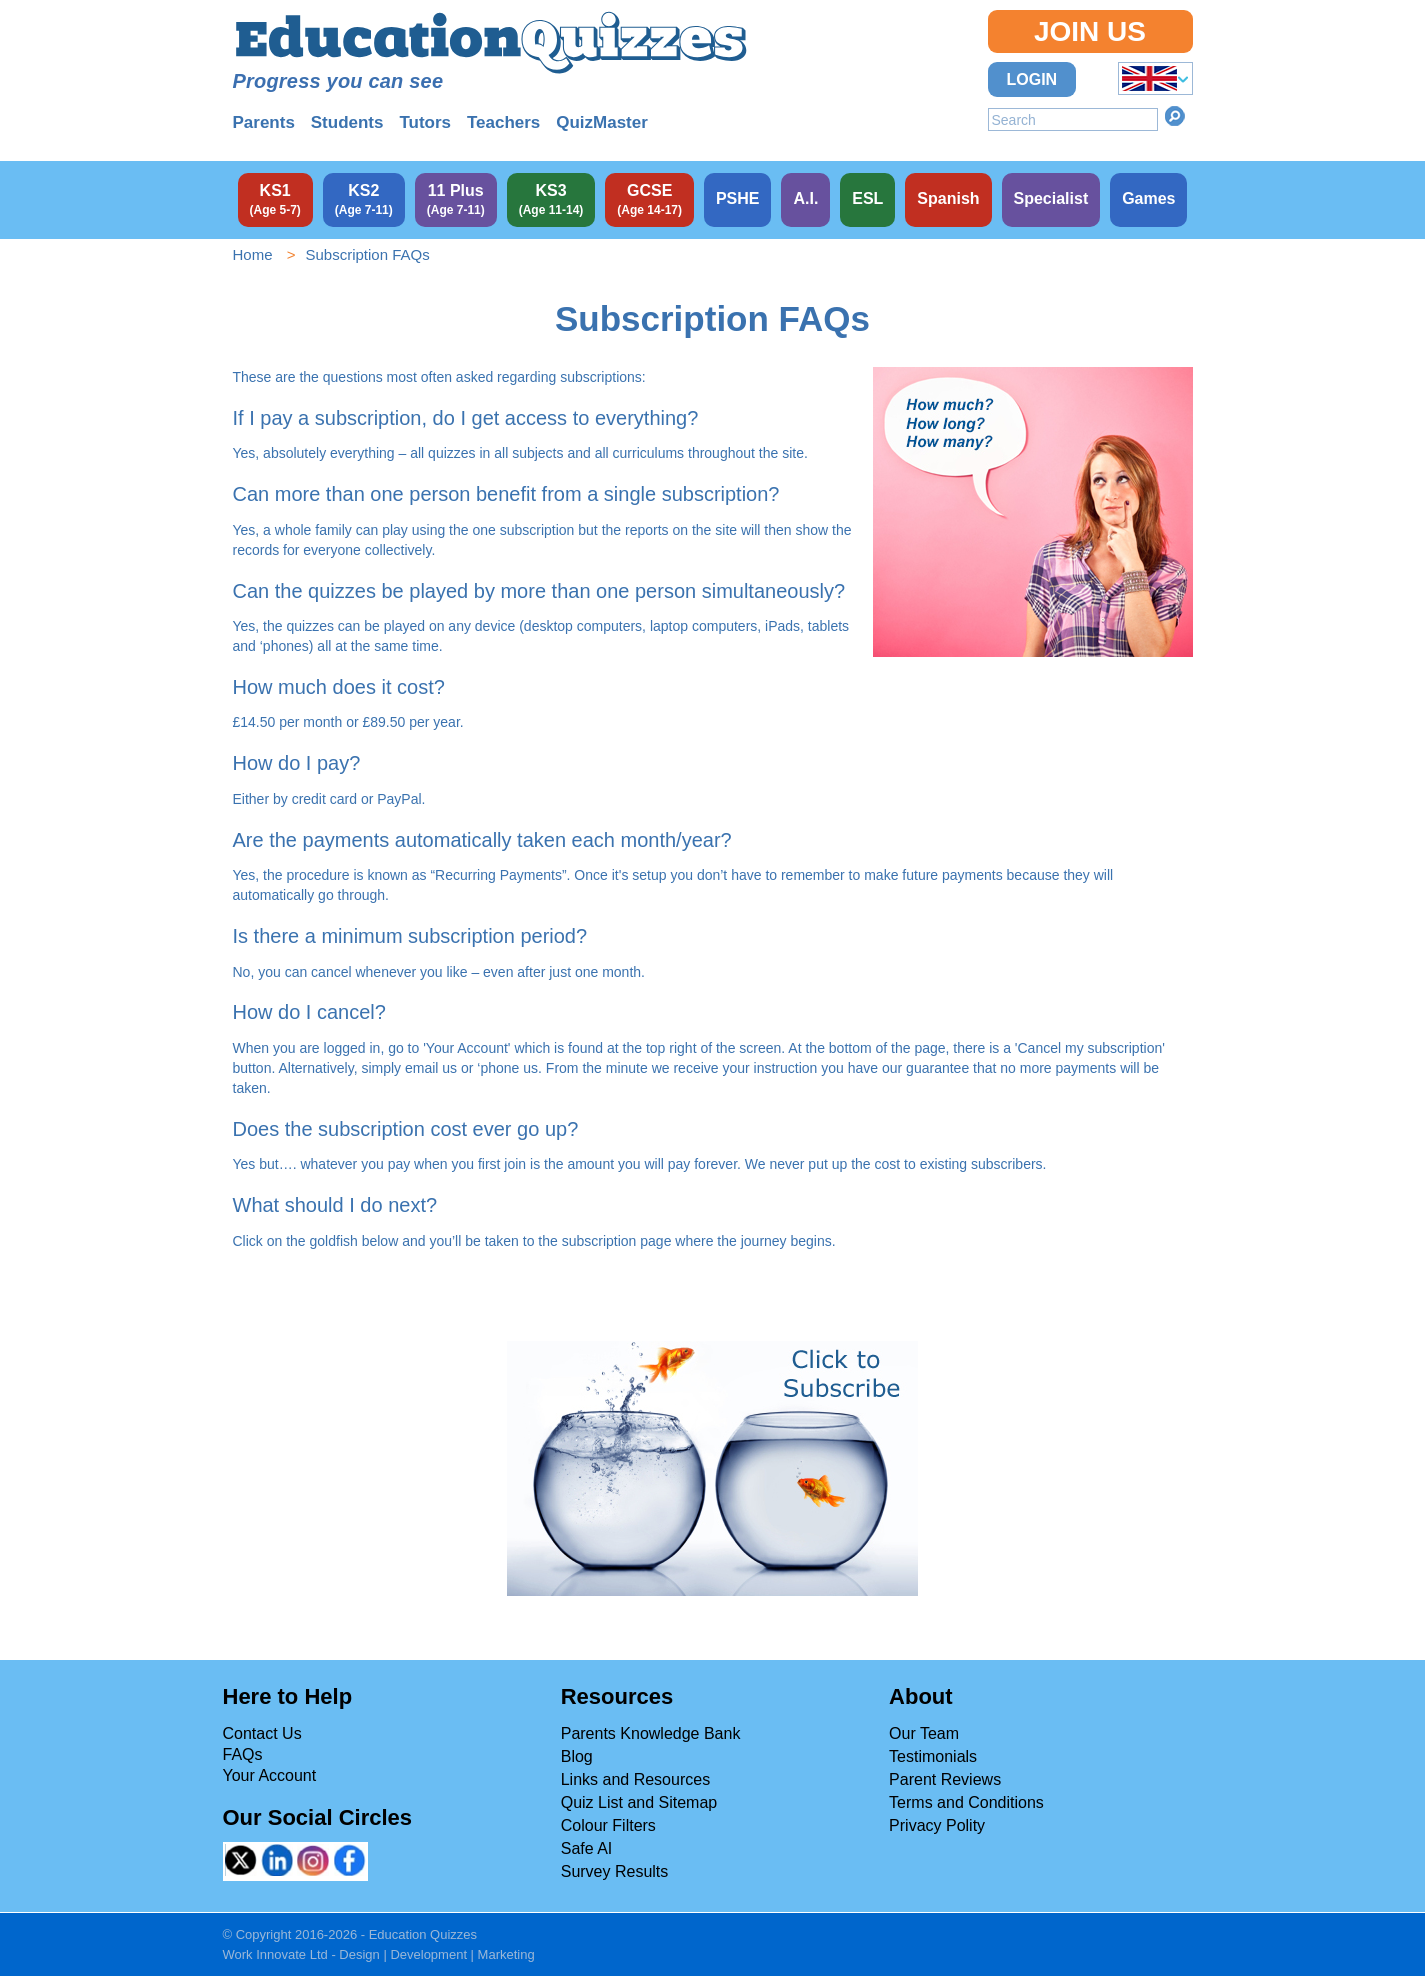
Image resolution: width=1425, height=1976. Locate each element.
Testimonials (933, 1756)
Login (1032, 79)
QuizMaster (602, 122)
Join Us (1090, 31)
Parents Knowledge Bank (651, 1733)
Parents (264, 122)
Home (253, 254)
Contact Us (262, 1733)
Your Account (270, 1775)
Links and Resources (635, 1779)
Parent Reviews (945, 1779)
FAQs (243, 1754)
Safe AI (587, 1848)
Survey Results (615, 1871)
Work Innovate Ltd (275, 1954)
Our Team (924, 1733)
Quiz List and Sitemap (639, 1802)
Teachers (503, 122)
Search (1175, 116)
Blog (577, 1756)
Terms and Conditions (966, 1802)
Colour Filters (608, 1825)
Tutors (425, 122)
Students (347, 122)
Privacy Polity (937, 1825)
